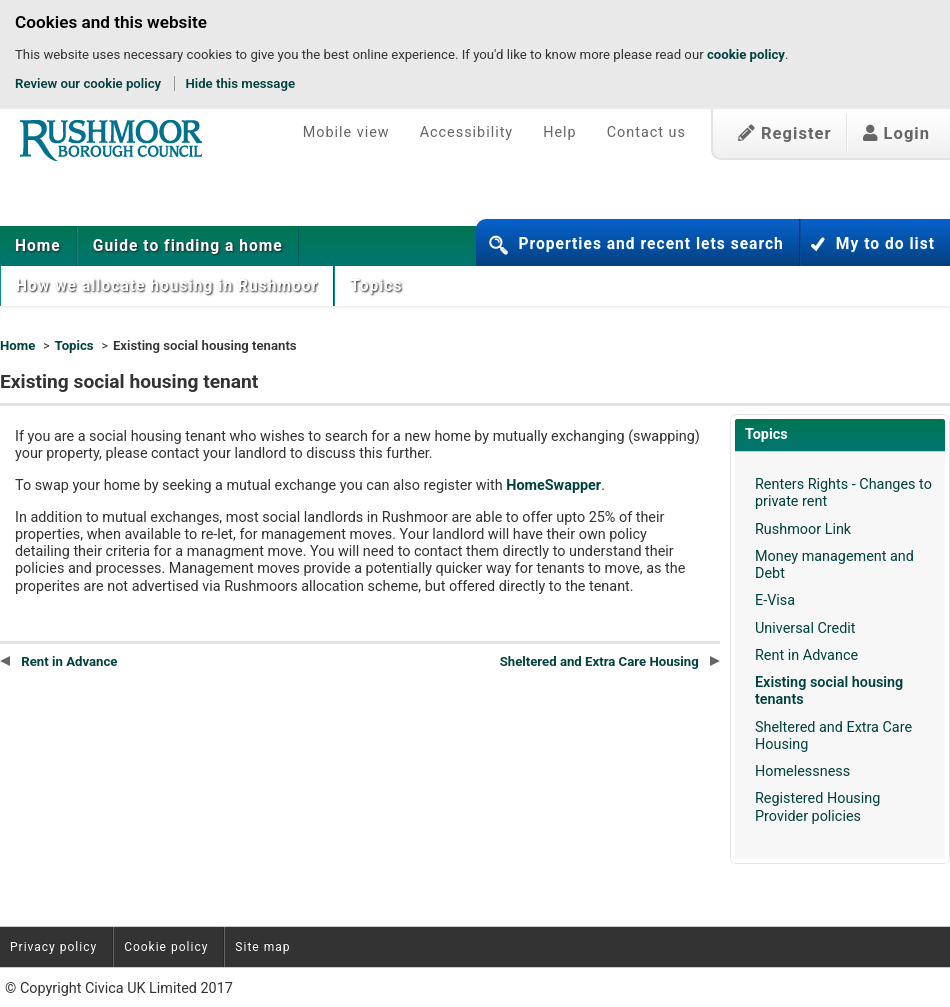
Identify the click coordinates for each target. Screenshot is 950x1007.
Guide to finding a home (188, 246)
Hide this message (240, 83)
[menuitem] (38, 246)
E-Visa (775, 600)
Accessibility (467, 132)
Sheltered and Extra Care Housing (610, 661)
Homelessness (802, 771)
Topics (378, 286)
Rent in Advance (806, 655)
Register (785, 133)
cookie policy (746, 54)
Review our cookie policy (88, 83)
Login (896, 133)
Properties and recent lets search (650, 244)
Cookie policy (166, 947)
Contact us (646, 132)
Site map (262, 947)
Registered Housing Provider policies (817, 807)
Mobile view (346, 132)
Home (38, 246)
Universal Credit (805, 628)
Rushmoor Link (803, 529)
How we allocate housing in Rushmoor (167, 286)
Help (559, 132)
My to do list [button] (885, 244)
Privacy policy (53, 947)
